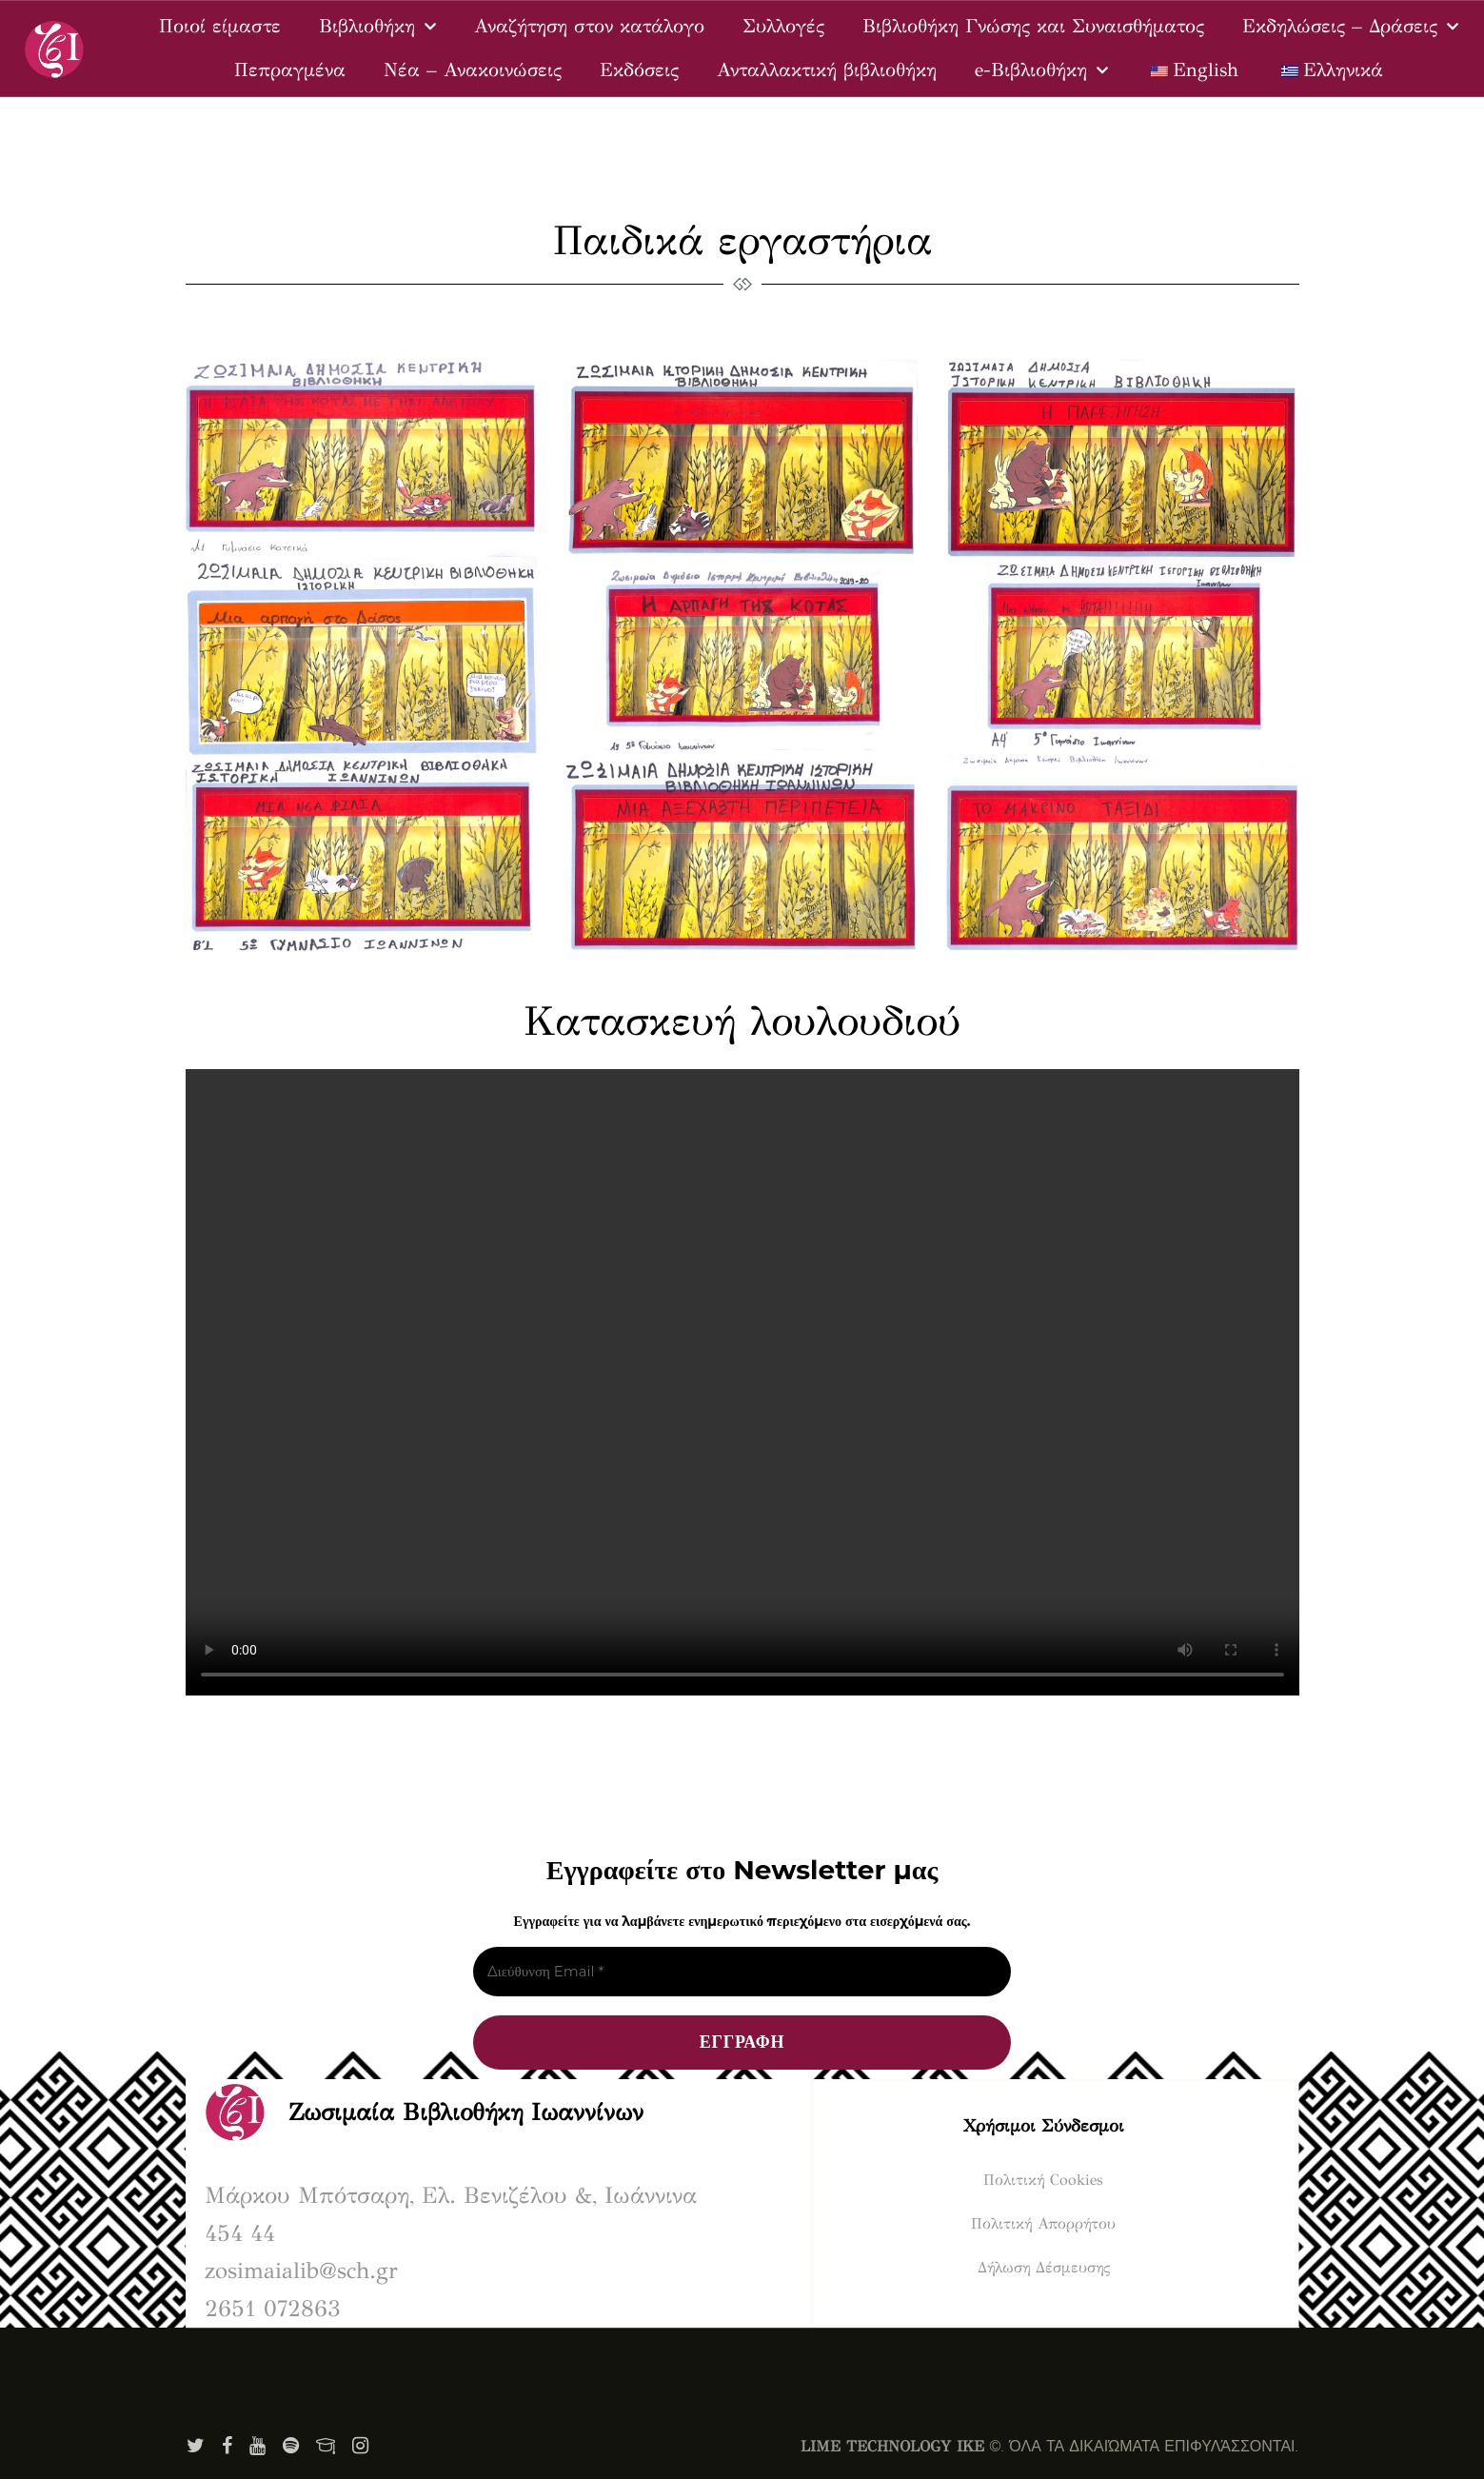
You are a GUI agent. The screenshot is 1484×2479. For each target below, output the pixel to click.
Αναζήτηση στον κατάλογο (589, 26)
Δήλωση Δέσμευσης (1044, 2267)
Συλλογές (783, 26)
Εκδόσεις (639, 70)
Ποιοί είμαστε (220, 26)
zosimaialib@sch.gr (301, 2270)
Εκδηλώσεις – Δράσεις (1350, 26)
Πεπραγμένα (290, 70)
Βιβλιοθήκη (377, 26)
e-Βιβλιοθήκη (1041, 70)
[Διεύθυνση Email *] (742, 1972)
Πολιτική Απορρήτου (1043, 2223)
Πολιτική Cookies (1043, 2180)
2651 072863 (273, 2308)
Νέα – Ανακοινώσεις (473, 70)
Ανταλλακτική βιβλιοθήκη (827, 70)
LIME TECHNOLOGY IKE (892, 2446)
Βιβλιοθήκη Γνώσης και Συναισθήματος (1033, 26)
